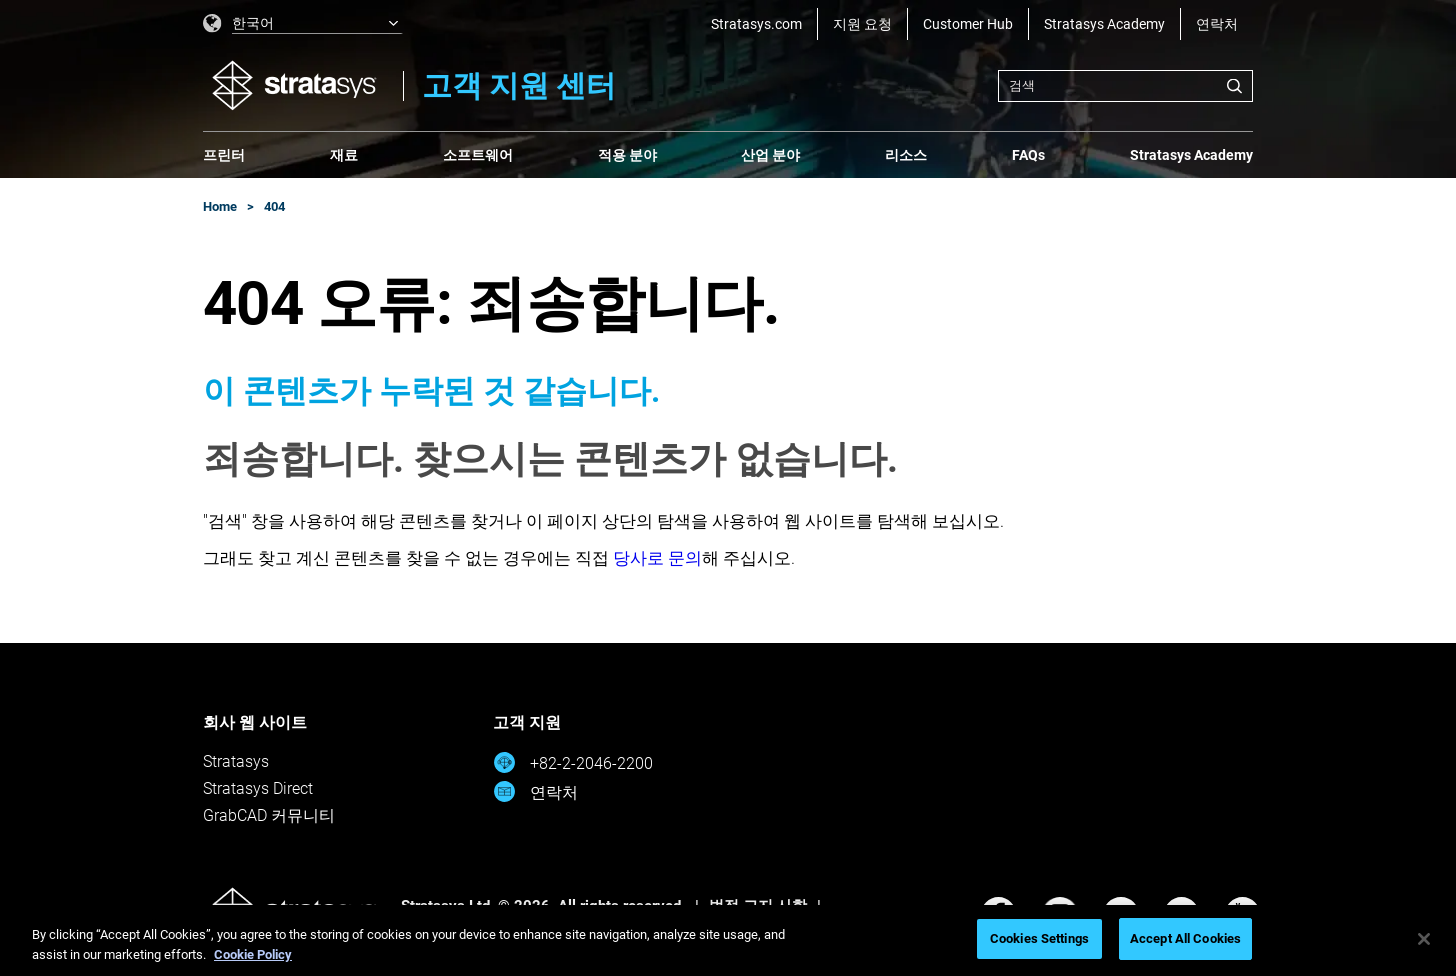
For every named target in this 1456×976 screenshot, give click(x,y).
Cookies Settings (1039, 938)
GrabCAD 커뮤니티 (269, 815)
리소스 (906, 155)
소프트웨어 (478, 155)
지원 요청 (862, 24)
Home (220, 206)
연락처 (1217, 24)
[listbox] (303, 24)
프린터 (224, 155)
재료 (344, 155)
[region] (728, 940)
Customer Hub (968, 24)
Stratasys (236, 761)
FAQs (1028, 155)
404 (274, 206)
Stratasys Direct (258, 788)
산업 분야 (770, 155)
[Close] (1424, 939)
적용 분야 (627, 155)
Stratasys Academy (1104, 24)
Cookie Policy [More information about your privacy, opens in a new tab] (253, 954)
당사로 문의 (657, 558)
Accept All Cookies (1185, 938)
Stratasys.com (756, 24)
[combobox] (1125, 86)
